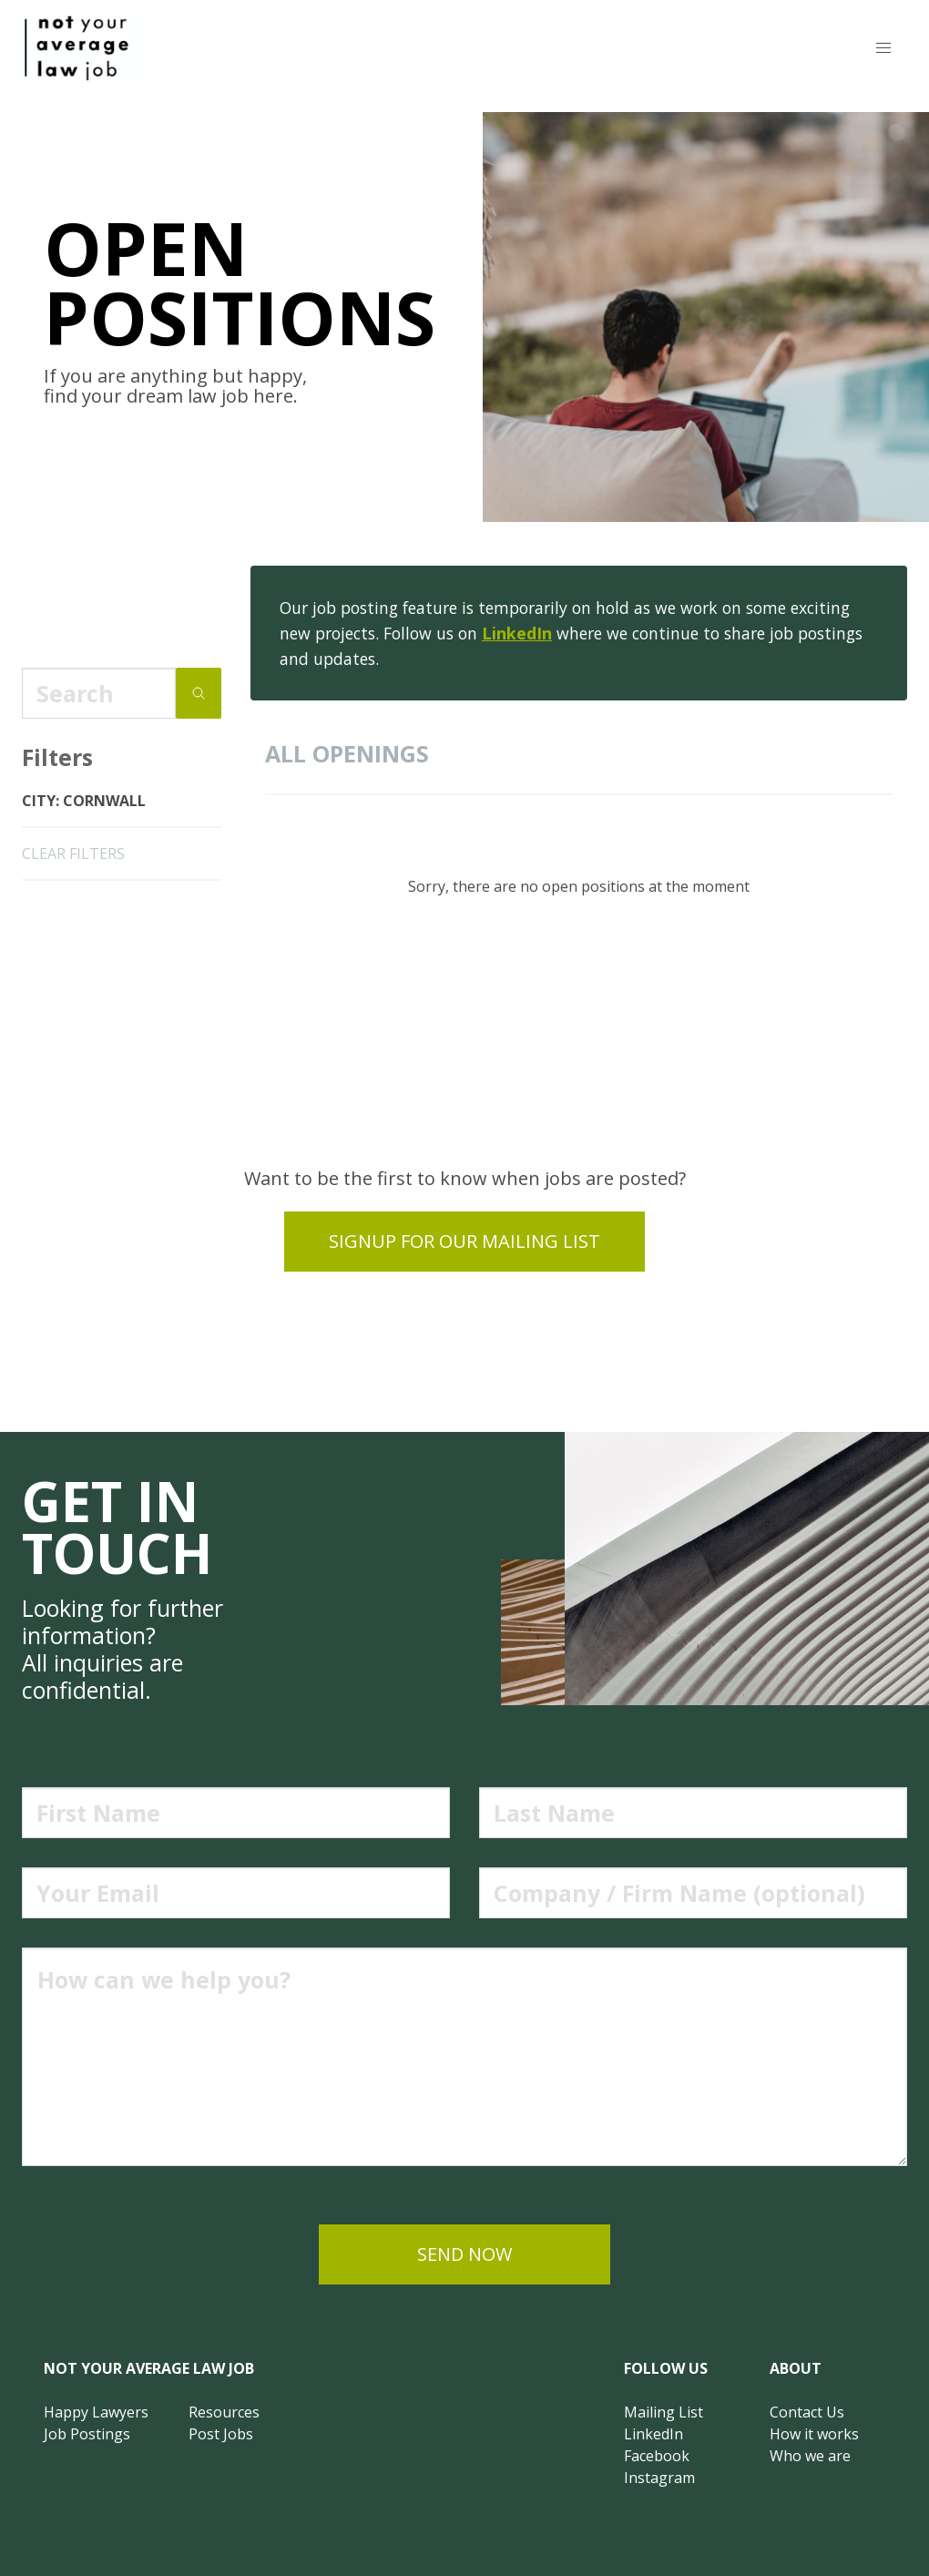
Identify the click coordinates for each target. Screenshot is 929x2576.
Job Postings (87, 2434)
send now (464, 2254)
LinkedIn (517, 633)
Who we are (810, 2456)
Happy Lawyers (96, 2412)
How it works (814, 2434)
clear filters (73, 853)
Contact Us (807, 2412)
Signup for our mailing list (464, 1241)
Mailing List (663, 2412)
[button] (883, 48)
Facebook (656, 2456)
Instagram (659, 2478)
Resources (224, 2412)
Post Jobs (221, 2434)
